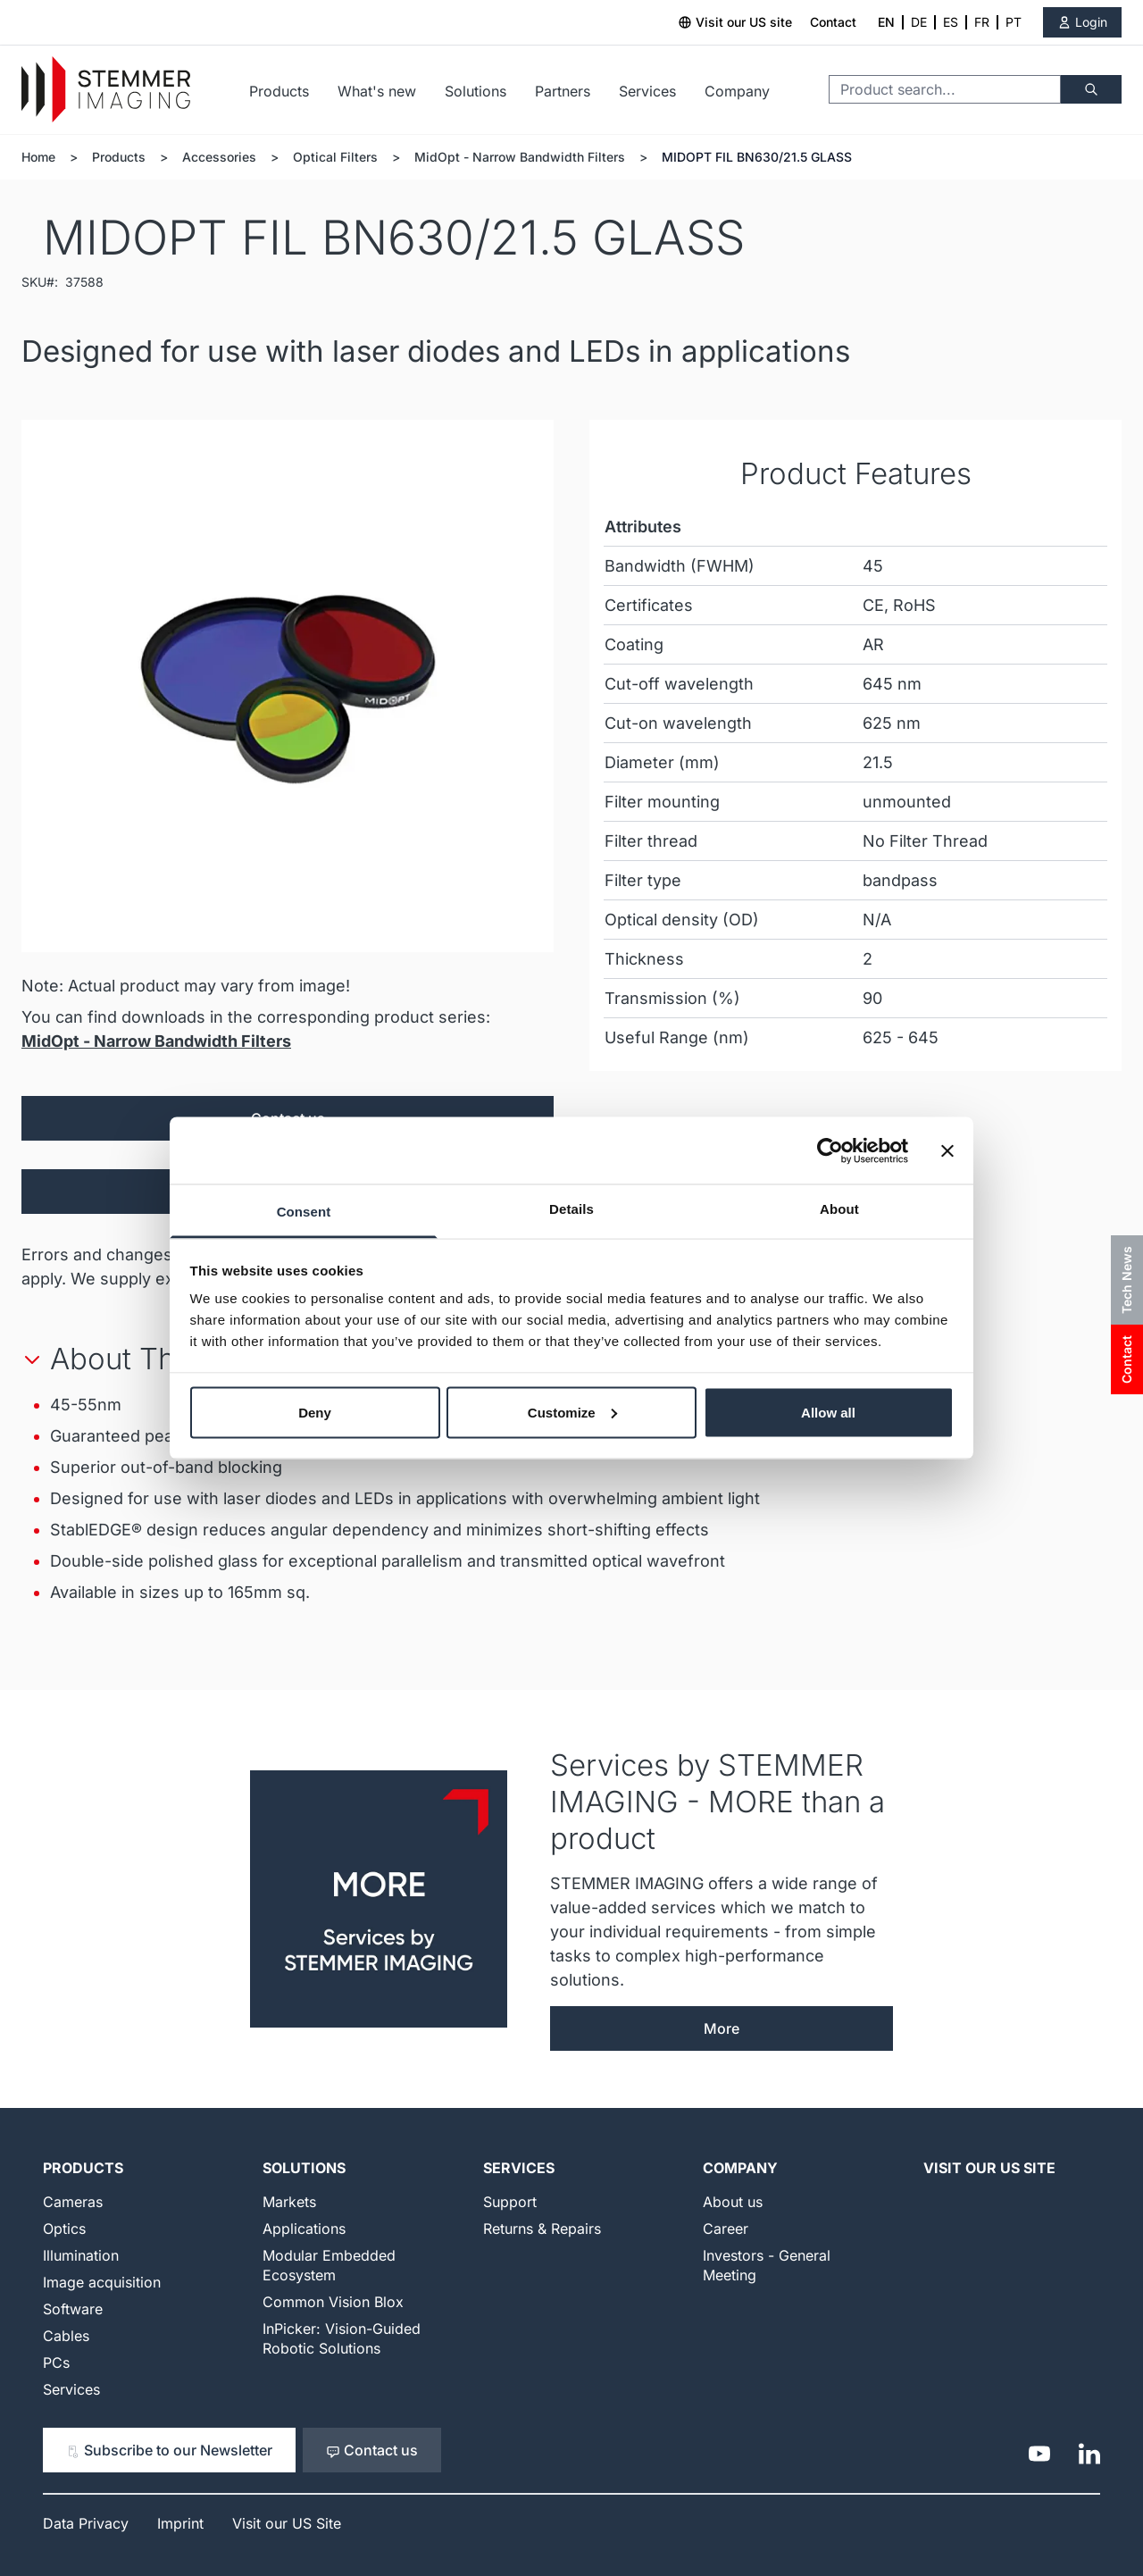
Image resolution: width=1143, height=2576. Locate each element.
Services (647, 91)
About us (733, 2202)
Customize (572, 1411)
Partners (562, 91)
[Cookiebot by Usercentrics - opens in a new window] (830, 1150)
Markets (289, 2202)
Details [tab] (571, 1209)
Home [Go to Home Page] (38, 156)
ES (950, 21)
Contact (833, 21)
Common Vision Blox (333, 2302)
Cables (66, 2336)
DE (919, 21)
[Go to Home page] (105, 89)
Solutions (475, 91)
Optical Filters (335, 156)
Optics (64, 2228)
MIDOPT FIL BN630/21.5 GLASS (757, 156)
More (721, 2028)
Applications (304, 2228)
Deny (314, 1411)
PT (1013, 21)
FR (981, 21)
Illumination (81, 2255)
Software (73, 2309)
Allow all (828, 1411)
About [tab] (839, 1209)
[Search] (1091, 89)
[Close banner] (947, 1150)
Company (737, 91)
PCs (56, 2362)
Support (510, 2202)
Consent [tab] (304, 1211)
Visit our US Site (989, 2168)
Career (725, 2228)
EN (886, 21)
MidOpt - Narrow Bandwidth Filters (519, 156)
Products (279, 91)
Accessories (219, 156)
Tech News (1126, 1280)
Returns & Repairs (542, 2228)
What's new (377, 91)
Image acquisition (102, 2282)
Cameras (73, 2202)
